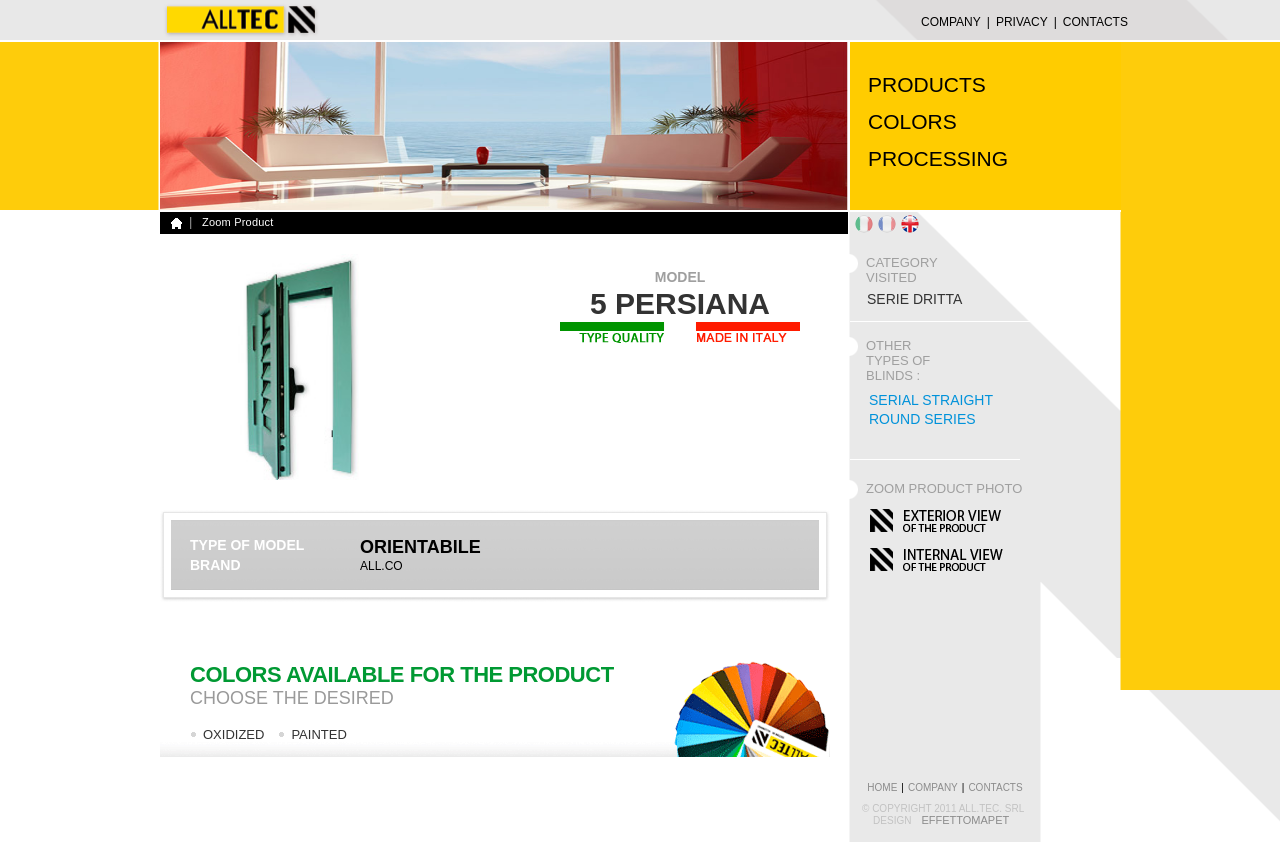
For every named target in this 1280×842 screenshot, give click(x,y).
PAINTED (318, 734)
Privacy (1022, 22)
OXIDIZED (233, 734)
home (882, 787)
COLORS (912, 121)
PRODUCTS (927, 84)
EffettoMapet (965, 820)
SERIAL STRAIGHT (931, 400)
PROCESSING (938, 158)
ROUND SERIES (922, 419)
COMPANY (951, 22)
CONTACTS (1095, 22)
